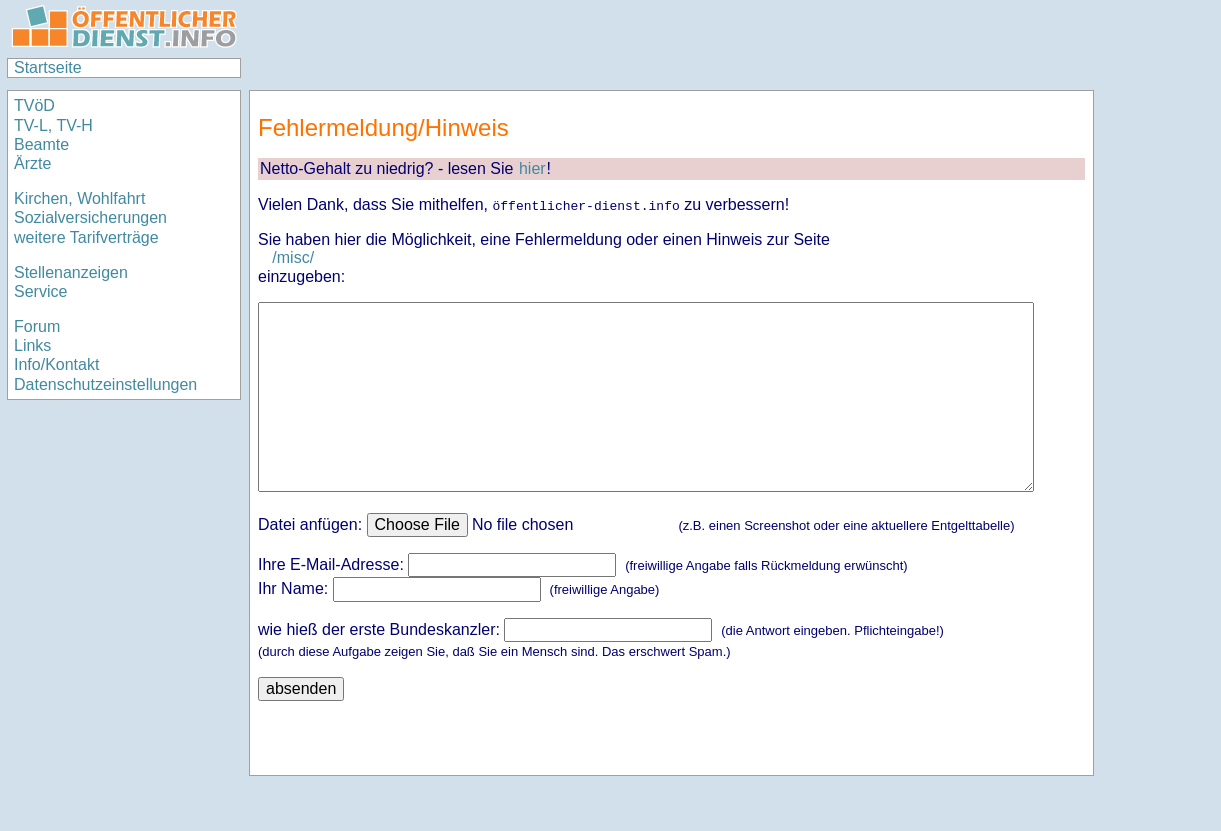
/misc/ (293, 257)
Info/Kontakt (56, 364)
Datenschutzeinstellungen (105, 384)
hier (532, 168)
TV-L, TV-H (53, 125)
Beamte (41, 144)
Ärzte (32, 163)
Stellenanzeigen (71, 272)
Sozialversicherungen (90, 217)
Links (32, 345)
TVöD (34, 105)
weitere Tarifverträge (86, 237)
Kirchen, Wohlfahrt (79, 198)
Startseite (48, 67)
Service (40, 291)
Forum (37, 326)
